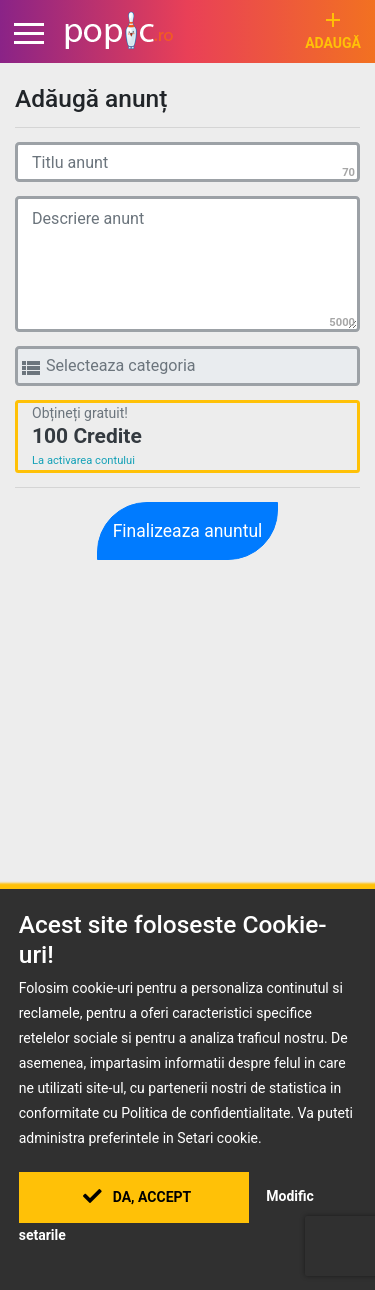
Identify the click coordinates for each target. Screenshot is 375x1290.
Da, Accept (137, 1197)
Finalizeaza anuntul (188, 531)
